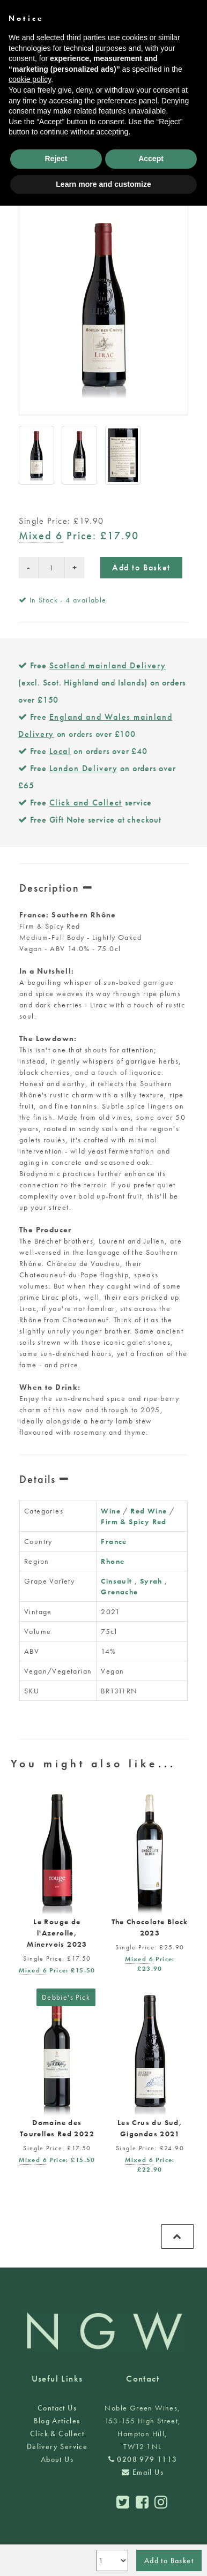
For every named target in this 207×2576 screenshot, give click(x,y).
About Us (57, 2459)
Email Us (143, 2472)
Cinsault (116, 1581)
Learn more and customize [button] (103, 184)
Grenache (119, 1591)
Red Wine (148, 1511)
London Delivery (83, 768)
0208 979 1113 (143, 2459)
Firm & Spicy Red (133, 1521)
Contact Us (57, 2408)
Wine (111, 1511)
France (114, 1541)
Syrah (151, 1581)
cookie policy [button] (30, 79)
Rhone (112, 1561)
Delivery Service (57, 2446)
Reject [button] (56, 158)
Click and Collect (85, 802)
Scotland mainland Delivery (107, 665)
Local (60, 751)
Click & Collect (57, 2433)
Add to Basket (141, 567)
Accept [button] (151, 158)
